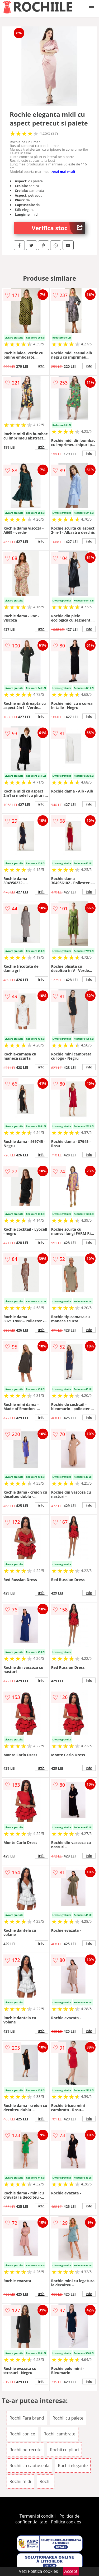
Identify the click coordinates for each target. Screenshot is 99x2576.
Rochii (45, 2481)
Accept (71, 2571)
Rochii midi (20, 2481)
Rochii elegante (73, 2465)
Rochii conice (22, 2434)
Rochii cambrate (59, 2434)
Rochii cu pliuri (64, 2450)
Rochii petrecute (25, 2450)
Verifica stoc (58, 228)
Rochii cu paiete (68, 2418)
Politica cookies (66, 2522)
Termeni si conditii (38, 2516)
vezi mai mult (64, 171)
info (41, 366)
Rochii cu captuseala (29, 2465)
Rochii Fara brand (27, 2418)
